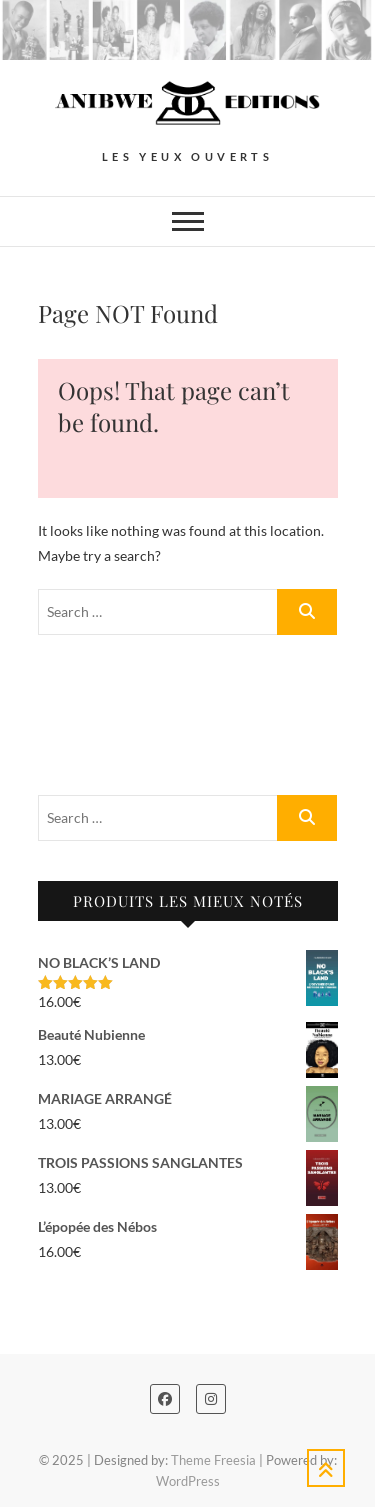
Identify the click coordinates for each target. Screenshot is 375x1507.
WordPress (188, 1481)
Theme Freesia (213, 1460)
